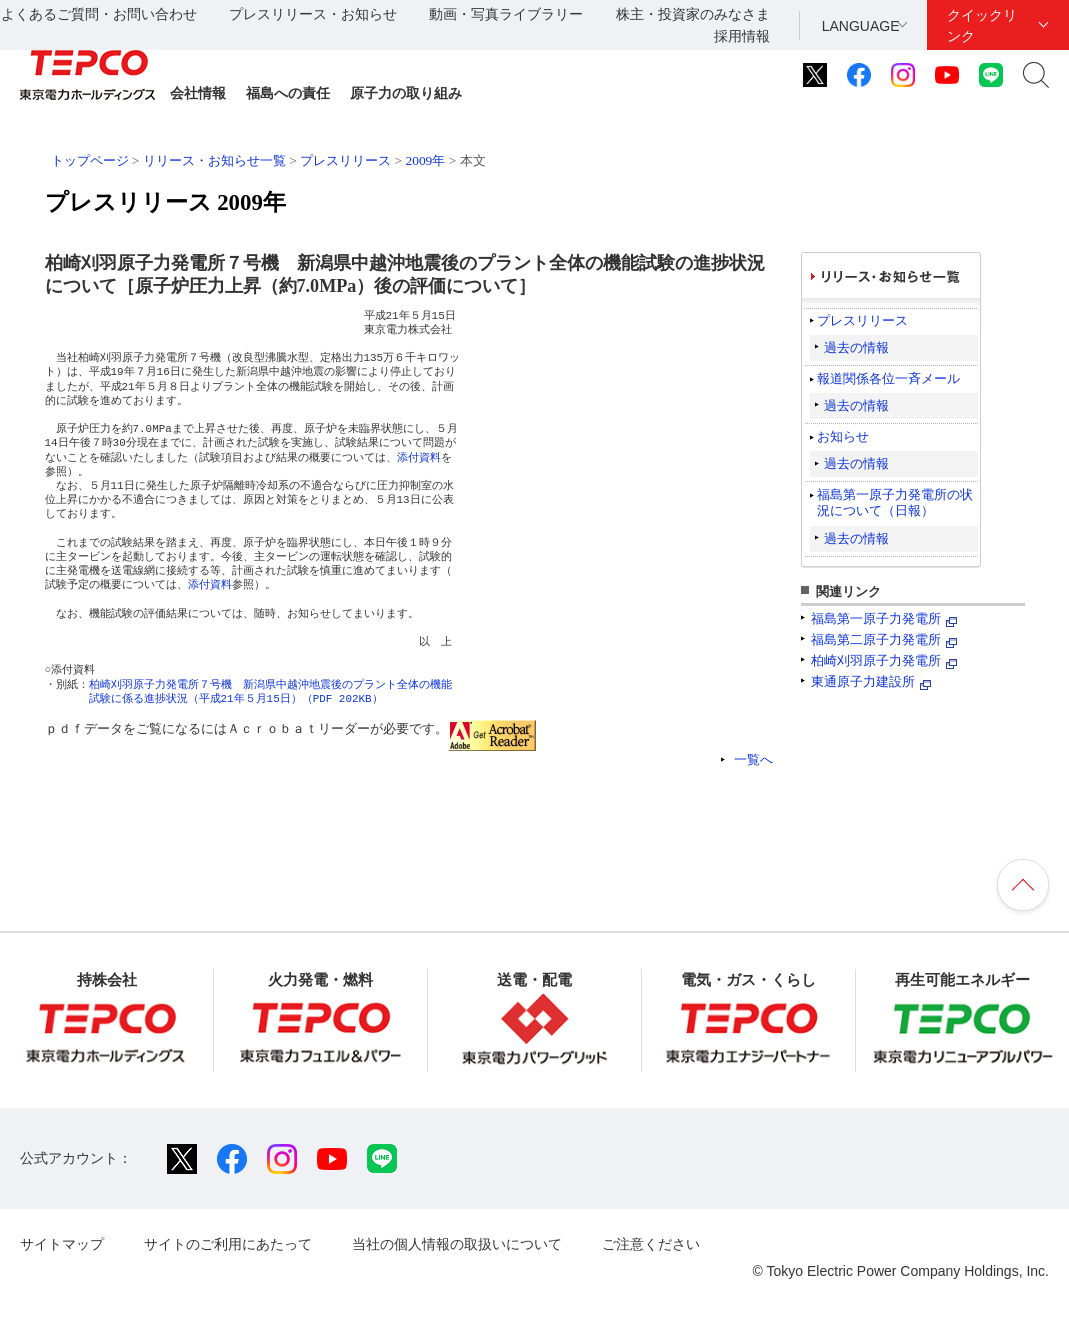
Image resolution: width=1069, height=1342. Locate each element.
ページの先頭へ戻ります (1023, 885)
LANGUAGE (861, 26)
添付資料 (419, 457)
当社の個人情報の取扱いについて (457, 1244)
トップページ (90, 160)
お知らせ (843, 436)
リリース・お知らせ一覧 (214, 160)
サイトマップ (62, 1244)
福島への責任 (288, 93)
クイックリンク (982, 25)
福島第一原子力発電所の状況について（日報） (895, 502)
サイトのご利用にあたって (228, 1244)
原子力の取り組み (406, 93)
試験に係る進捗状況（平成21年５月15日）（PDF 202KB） (236, 698)
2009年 (425, 160)
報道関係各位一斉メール (888, 378)
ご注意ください (651, 1244)
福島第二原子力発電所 (876, 639)
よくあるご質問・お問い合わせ (99, 14)
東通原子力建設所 (863, 681)
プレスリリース (345, 160)
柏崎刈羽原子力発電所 (876, 660)
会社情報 (198, 93)
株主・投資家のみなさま (693, 14)
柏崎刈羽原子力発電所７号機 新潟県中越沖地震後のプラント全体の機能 (270, 684)
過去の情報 (856, 347)
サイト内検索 (1036, 75)
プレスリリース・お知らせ (313, 14)
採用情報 (742, 36)
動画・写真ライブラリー (506, 14)
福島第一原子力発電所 (876, 618)
